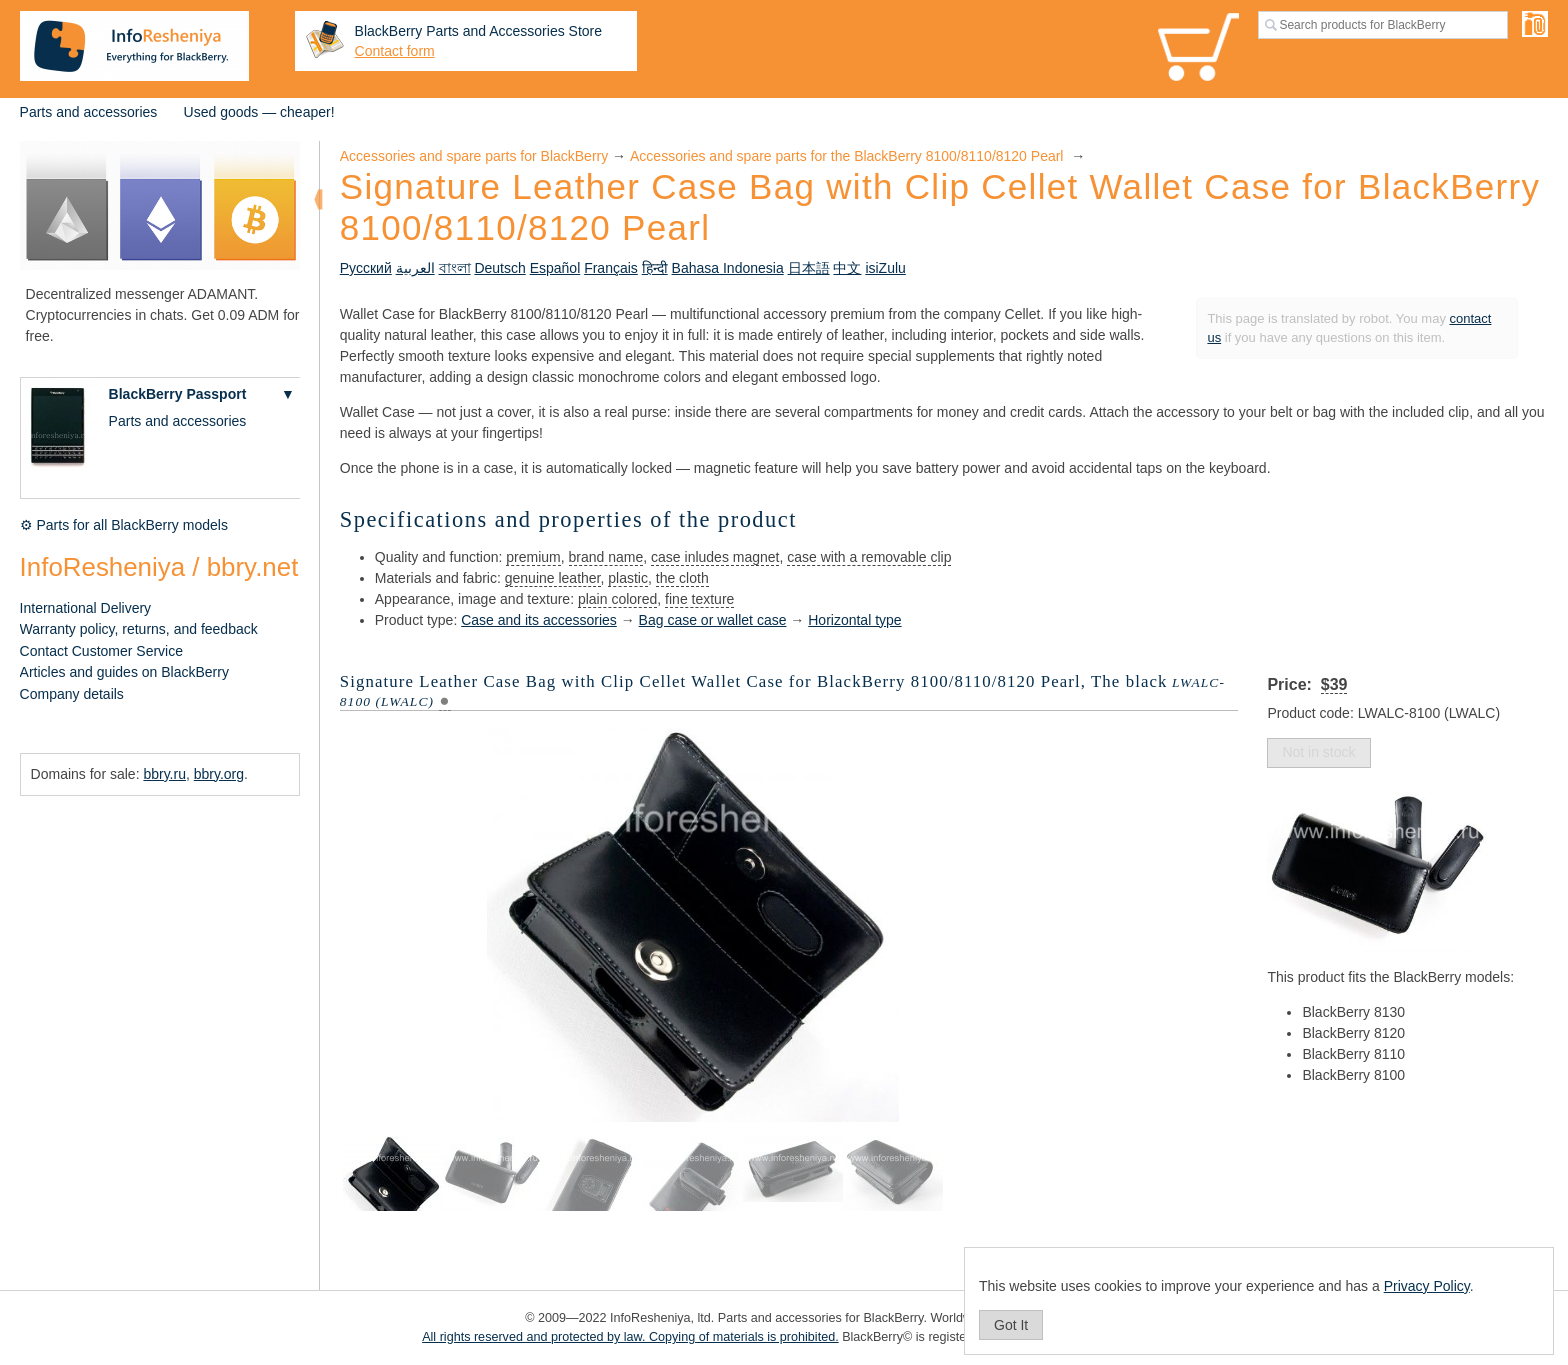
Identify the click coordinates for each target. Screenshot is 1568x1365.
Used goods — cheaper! (259, 112)
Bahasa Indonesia (728, 268)
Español (555, 268)
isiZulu (885, 268)
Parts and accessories (89, 112)
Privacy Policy (1427, 1286)
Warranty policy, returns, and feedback (139, 629)
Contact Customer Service (101, 651)
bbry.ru (164, 774)
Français (611, 268)
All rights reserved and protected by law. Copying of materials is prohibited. (630, 1337)
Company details (72, 694)
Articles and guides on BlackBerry (124, 672)
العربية (415, 268)
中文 (847, 268)
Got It (1011, 1325)
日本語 (809, 268)
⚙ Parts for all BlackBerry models (124, 525)
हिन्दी (655, 268)
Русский (366, 268)
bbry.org (219, 774)
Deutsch (499, 268)
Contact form (395, 51)
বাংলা (455, 268)
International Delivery (86, 608)
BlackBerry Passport (178, 394)
